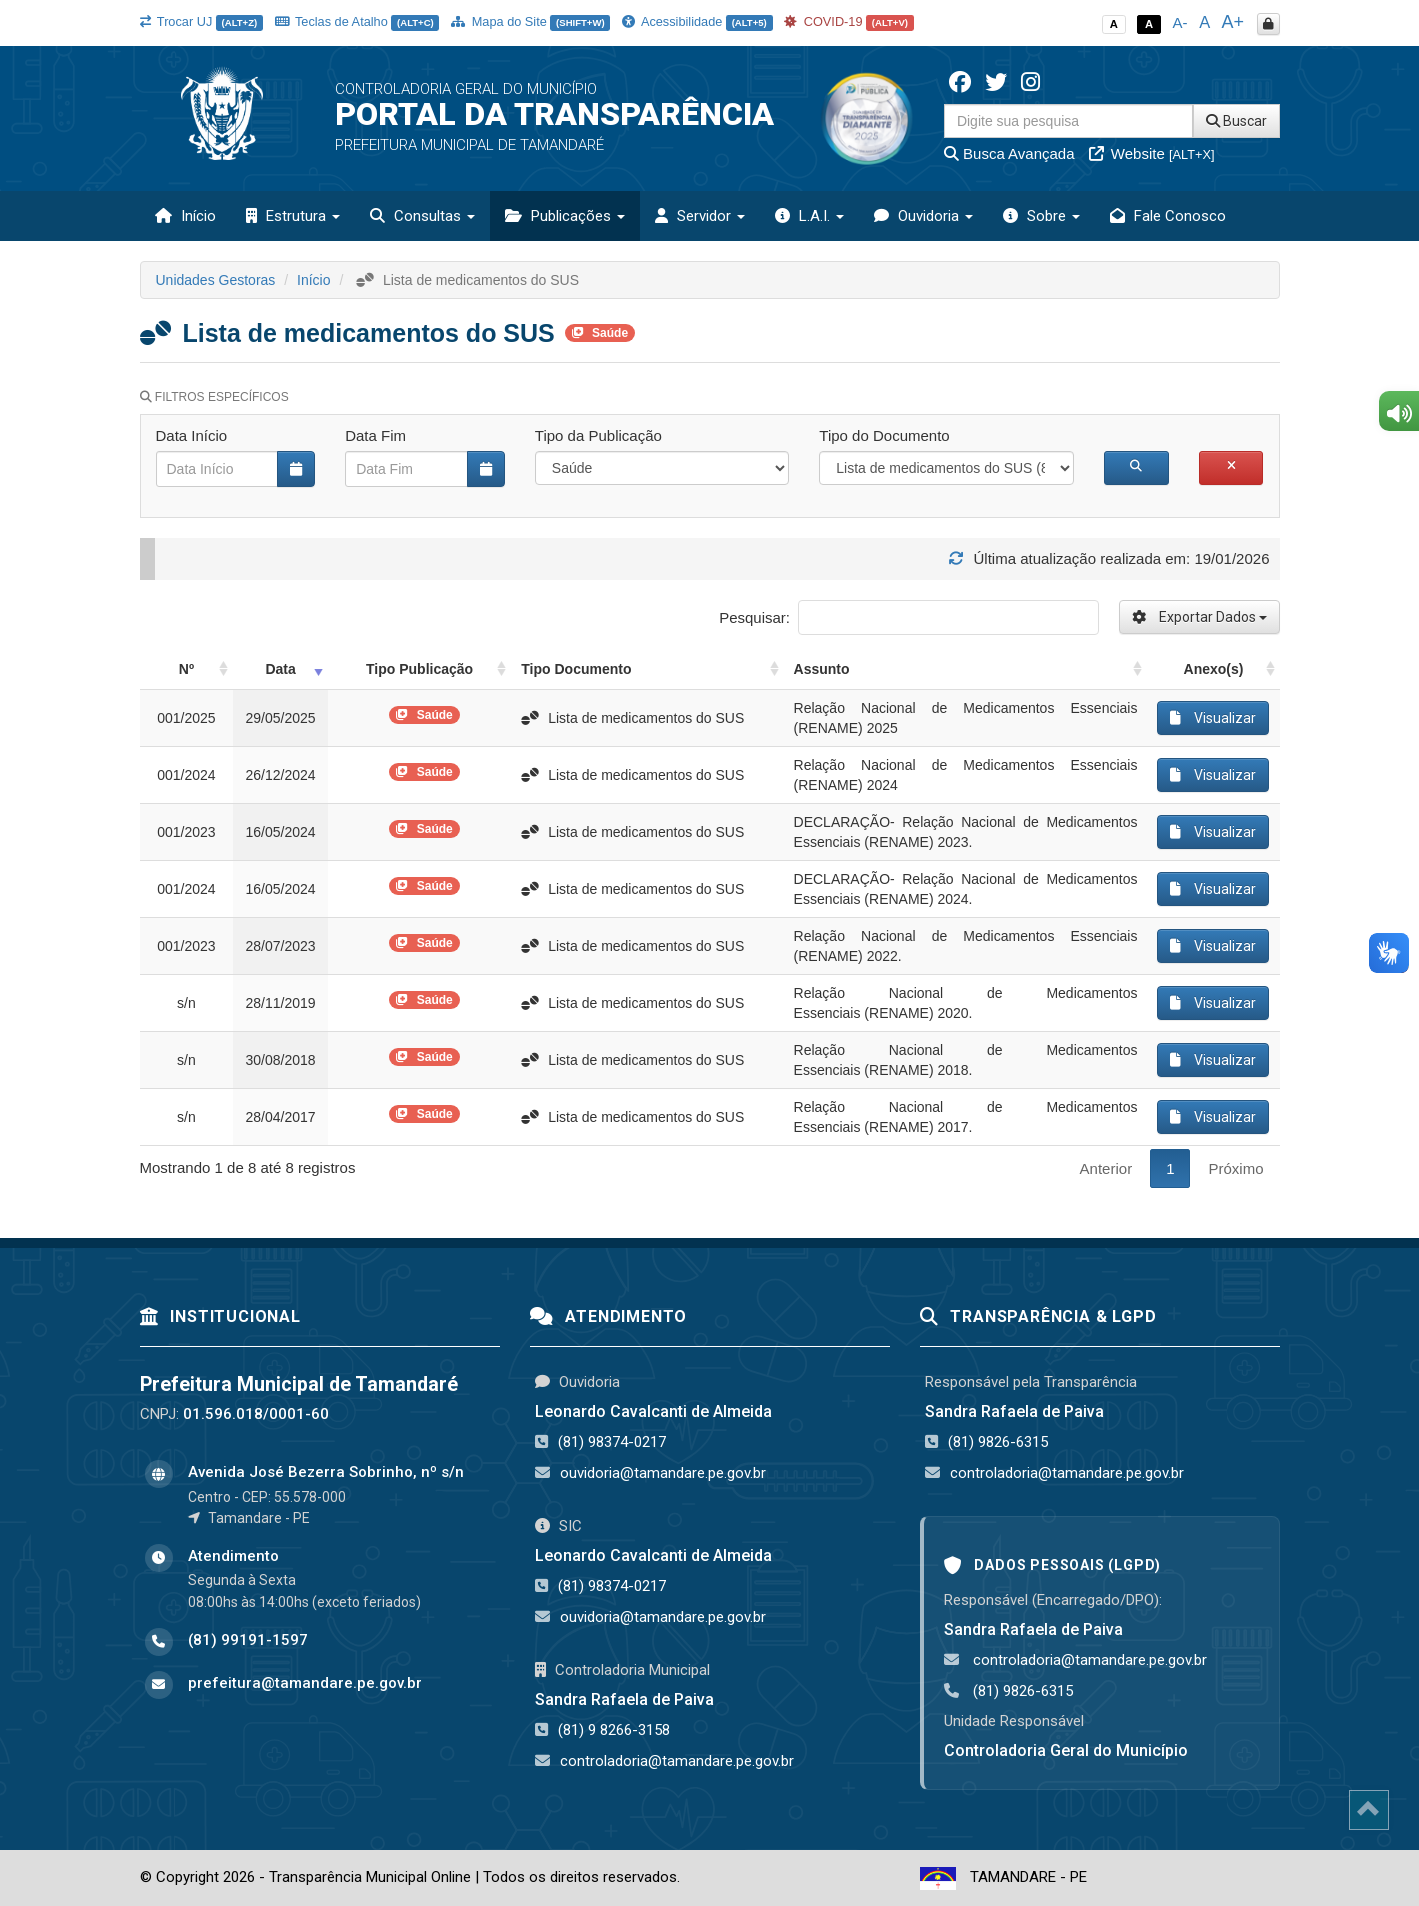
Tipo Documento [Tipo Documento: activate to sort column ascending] (576, 669)
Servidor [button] (700, 216)
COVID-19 (849, 21)
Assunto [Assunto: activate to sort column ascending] (822, 669)
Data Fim (375, 435)
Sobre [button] (1041, 216)
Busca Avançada (1009, 153)
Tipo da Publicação (598, 435)
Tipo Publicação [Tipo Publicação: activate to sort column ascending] (419, 669)
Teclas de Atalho (357, 21)
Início (185, 216)
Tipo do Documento (884, 435)
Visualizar (1213, 718)
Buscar (1236, 121)
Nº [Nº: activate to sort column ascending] (186, 669)
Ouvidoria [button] (923, 216)
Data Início (192, 435)
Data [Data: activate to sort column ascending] (280, 669)
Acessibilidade (697, 21)
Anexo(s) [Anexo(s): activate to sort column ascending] (1214, 669)
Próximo (1235, 1168)
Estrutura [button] (293, 216)
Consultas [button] (422, 216)
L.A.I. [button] (809, 216)
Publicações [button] (565, 216)
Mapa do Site (530, 21)
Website (1152, 153)
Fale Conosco (1168, 216)
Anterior (1106, 1168)
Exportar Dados (1199, 617)
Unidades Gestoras (216, 280)
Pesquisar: (908, 617)
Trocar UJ (201, 21)
